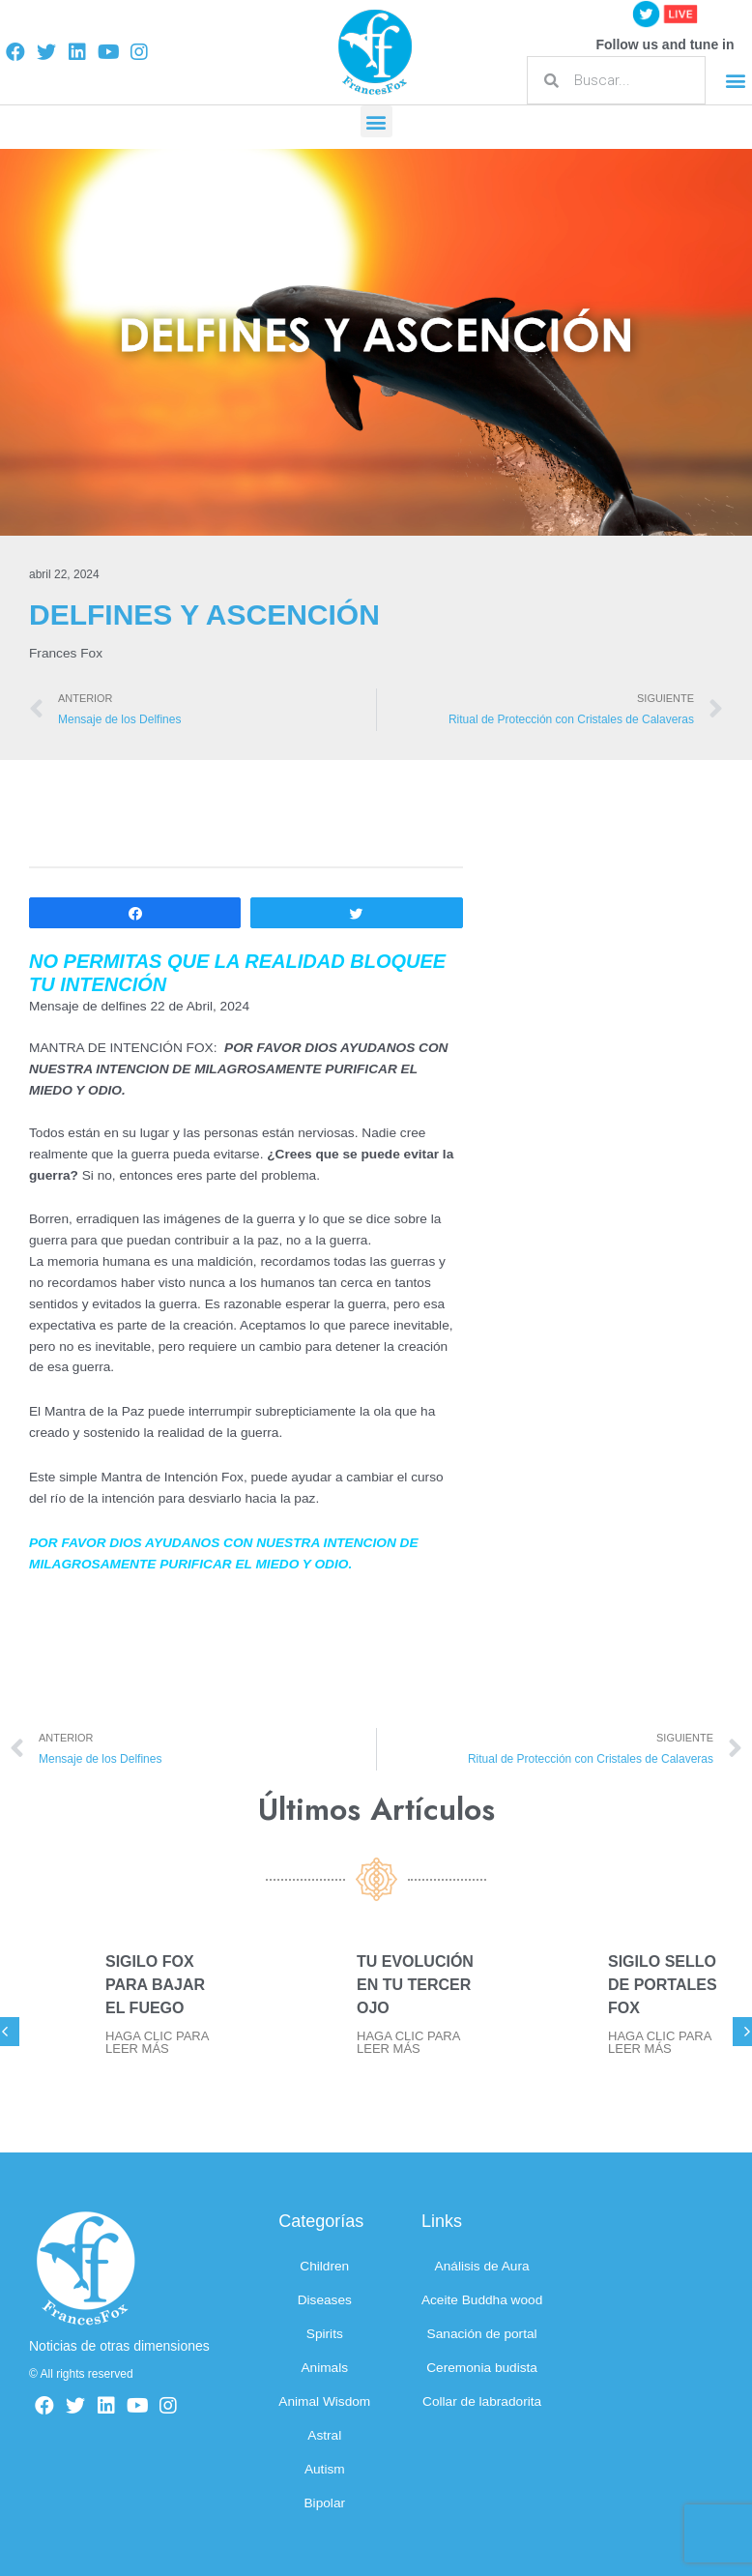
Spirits (324, 2334)
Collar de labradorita (481, 2401)
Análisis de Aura (482, 2266)
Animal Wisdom (324, 2401)
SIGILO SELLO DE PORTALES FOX (662, 1984)
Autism (324, 2469)
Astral (324, 2435)
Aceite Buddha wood (481, 2300)
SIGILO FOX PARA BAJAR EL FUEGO (155, 1984)
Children (324, 2266)
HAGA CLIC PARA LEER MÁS (157, 2042)
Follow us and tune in (664, 44)
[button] (736, 81)
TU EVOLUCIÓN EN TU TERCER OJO (415, 1984)
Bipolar (325, 2503)
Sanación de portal (482, 2334)
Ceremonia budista (481, 2367)
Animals (324, 2367)
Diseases (325, 2300)
